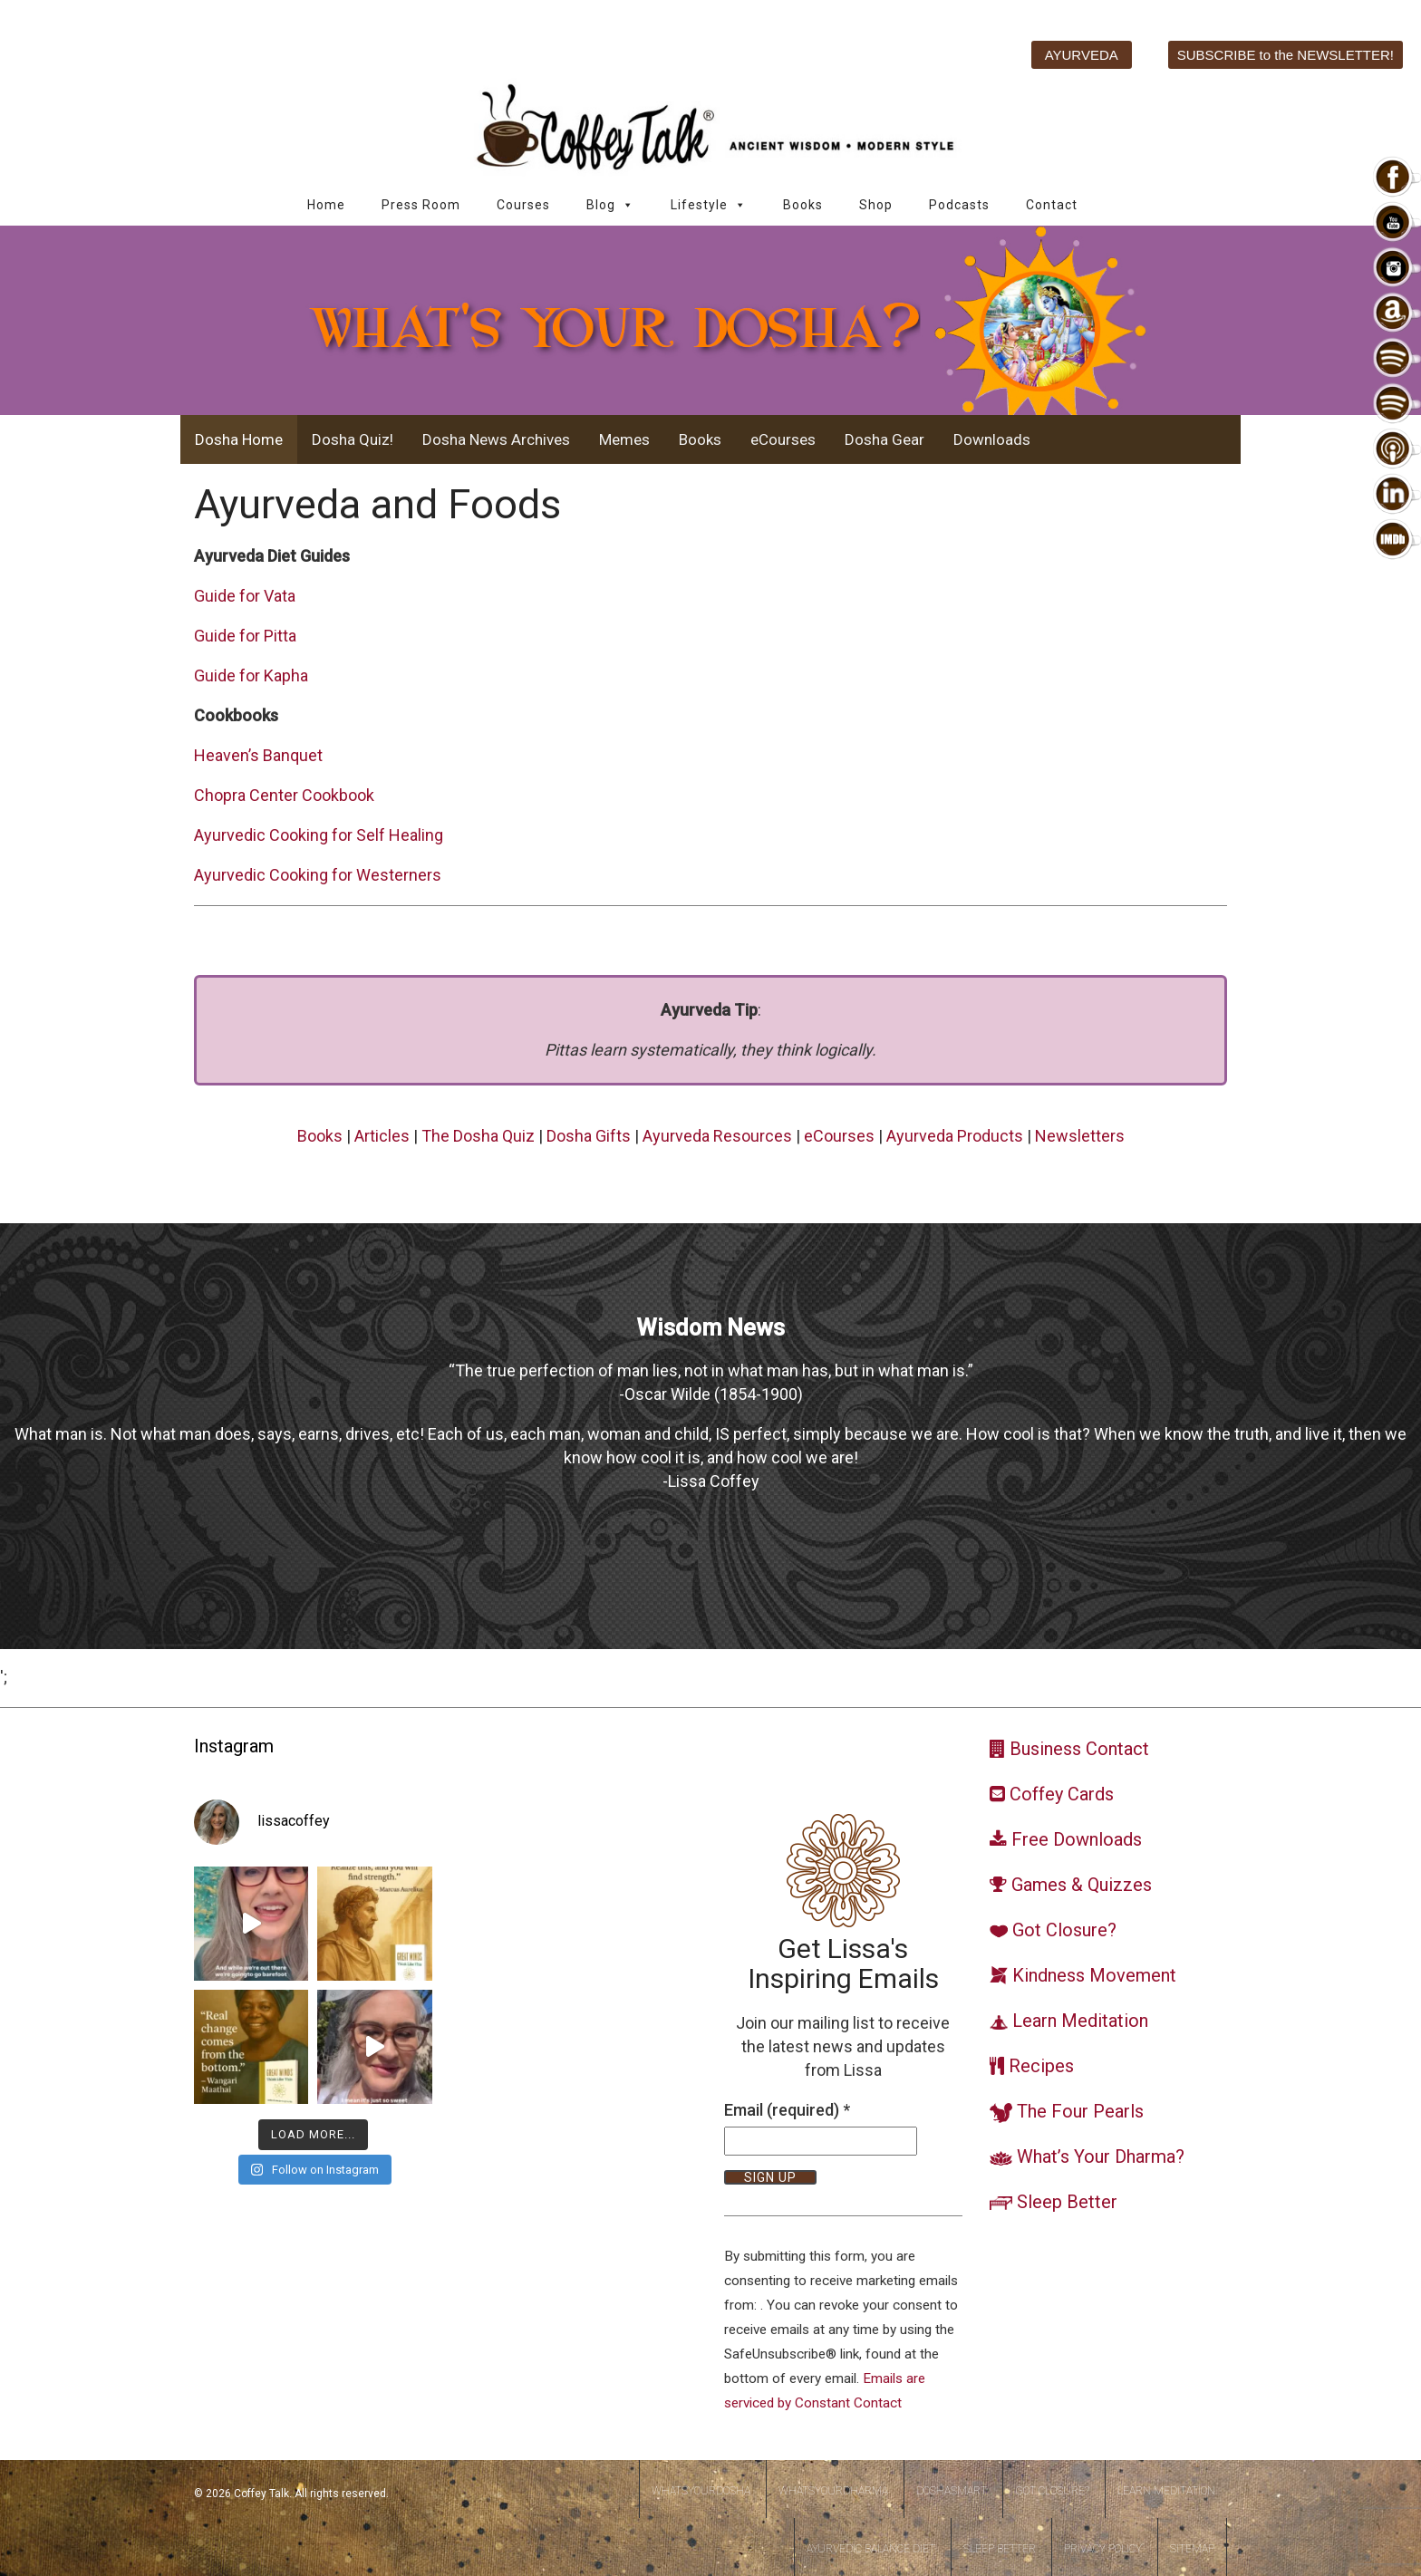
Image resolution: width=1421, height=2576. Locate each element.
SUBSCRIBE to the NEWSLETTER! (1285, 55)
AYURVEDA (1081, 55)
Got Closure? (1052, 2490)
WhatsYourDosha (701, 2490)
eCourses (783, 439)
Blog (610, 205)
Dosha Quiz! (352, 439)
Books (803, 205)
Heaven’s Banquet (258, 755)
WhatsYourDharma (833, 2490)
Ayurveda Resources (717, 1135)
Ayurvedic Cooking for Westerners (317, 874)
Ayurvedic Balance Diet (871, 2548)
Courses (523, 205)
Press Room (421, 205)
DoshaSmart (951, 2490)
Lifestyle (709, 205)
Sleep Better (999, 2548)
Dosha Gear (884, 439)
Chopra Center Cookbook (284, 795)
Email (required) (787, 2109)
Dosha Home (239, 439)
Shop (876, 205)
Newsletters (1080, 1135)
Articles (382, 1135)
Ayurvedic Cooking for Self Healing (318, 834)
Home (326, 205)
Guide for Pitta (245, 635)
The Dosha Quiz (478, 1135)
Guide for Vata (244, 595)
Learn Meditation (1166, 2490)
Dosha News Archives (496, 439)
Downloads (991, 439)
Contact (1052, 205)
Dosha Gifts (588, 1135)
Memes (624, 439)
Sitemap (1192, 2548)
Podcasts (959, 205)
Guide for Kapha (251, 675)
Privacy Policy (1103, 2548)
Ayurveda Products (954, 1135)
